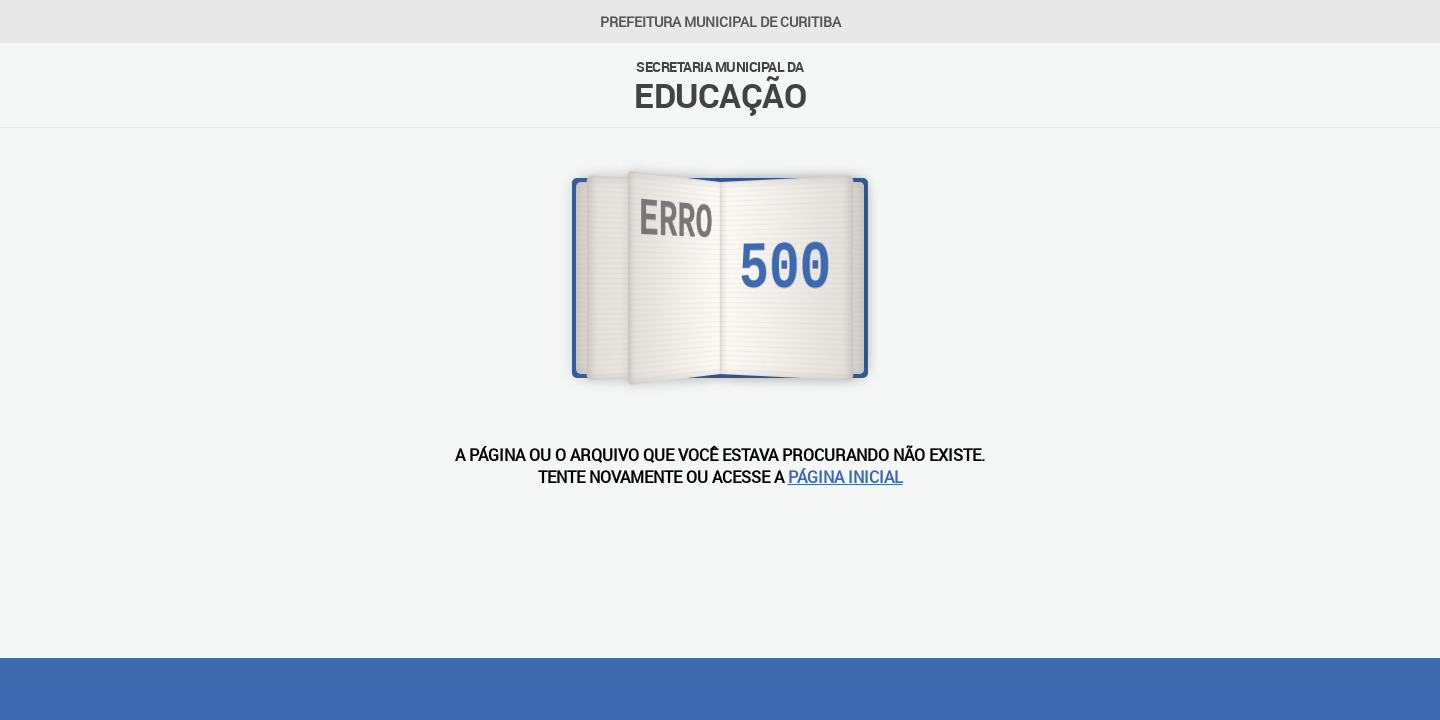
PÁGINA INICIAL (845, 477)
